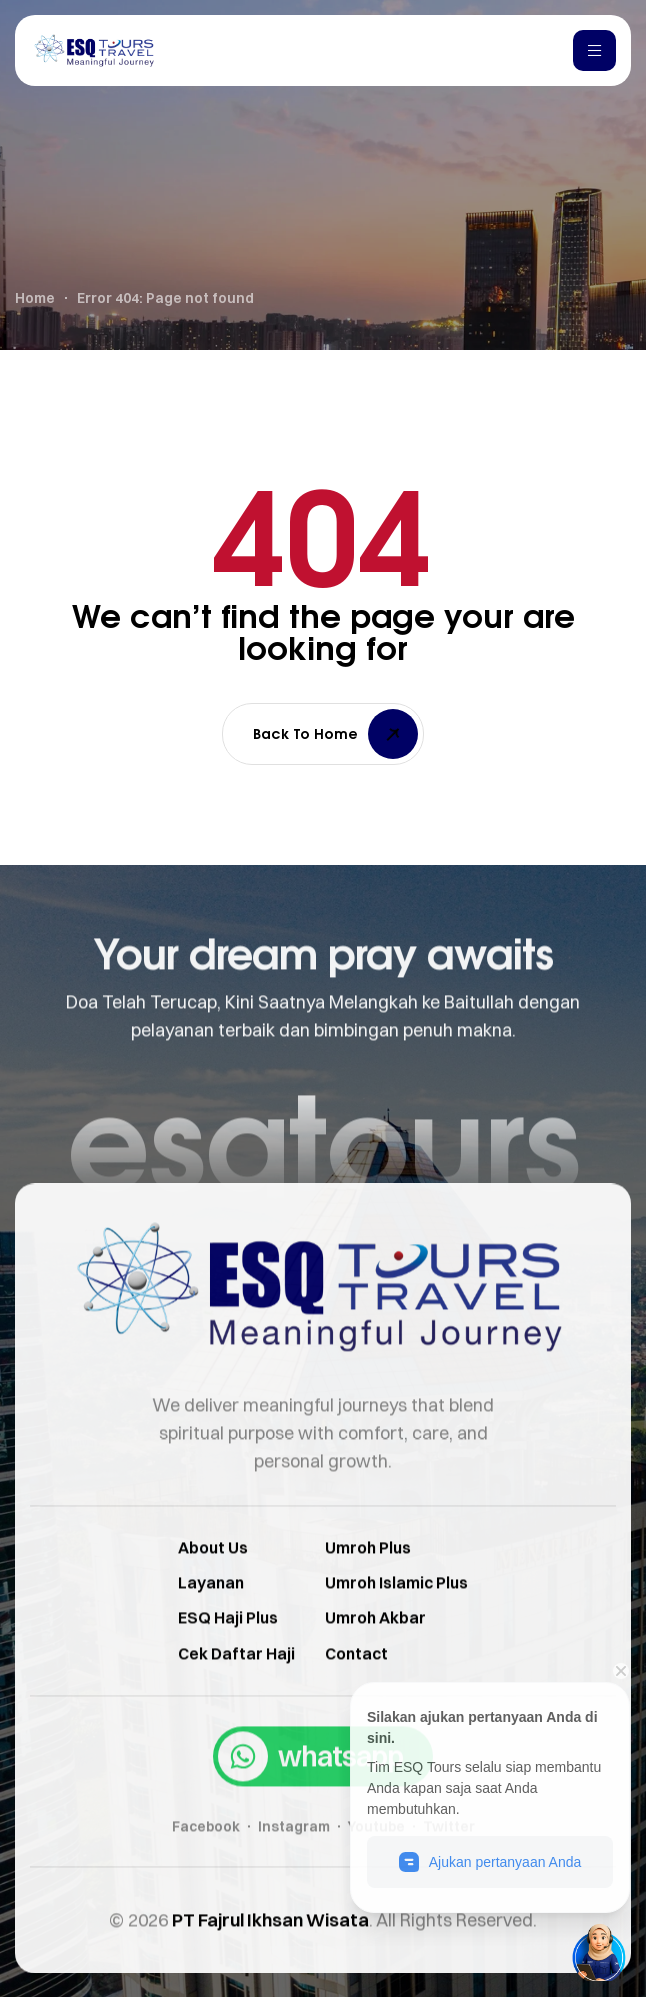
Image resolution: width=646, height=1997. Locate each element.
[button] (323, 1796)
